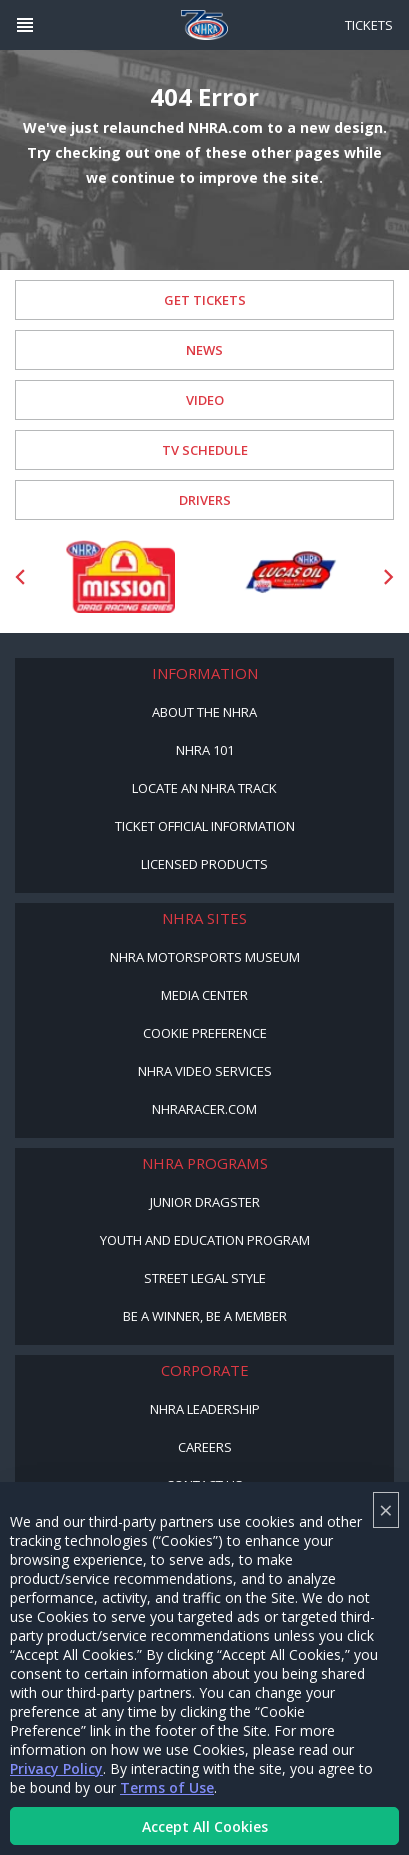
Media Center (204, 995)
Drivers (205, 500)
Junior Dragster (205, 1202)
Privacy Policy (56, 1768)
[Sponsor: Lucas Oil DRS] (290, 576)
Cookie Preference (205, 1033)
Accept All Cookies (205, 1826)
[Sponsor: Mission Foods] (120, 576)
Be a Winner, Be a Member (205, 1316)
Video (205, 400)
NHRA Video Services (205, 1071)
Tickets (369, 25)
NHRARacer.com (204, 1109)
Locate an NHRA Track (204, 788)
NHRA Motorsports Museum (205, 957)
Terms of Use (167, 1787)
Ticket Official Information (205, 826)
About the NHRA (204, 712)
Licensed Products (204, 864)
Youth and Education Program (205, 1240)
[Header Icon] (25, 25)
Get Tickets (205, 300)
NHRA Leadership (205, 1409)
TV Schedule (205, 450)
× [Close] (386, 1509)
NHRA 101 (205, 750)
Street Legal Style (205, 1278)
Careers (205, 1447)
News (204, 350)
